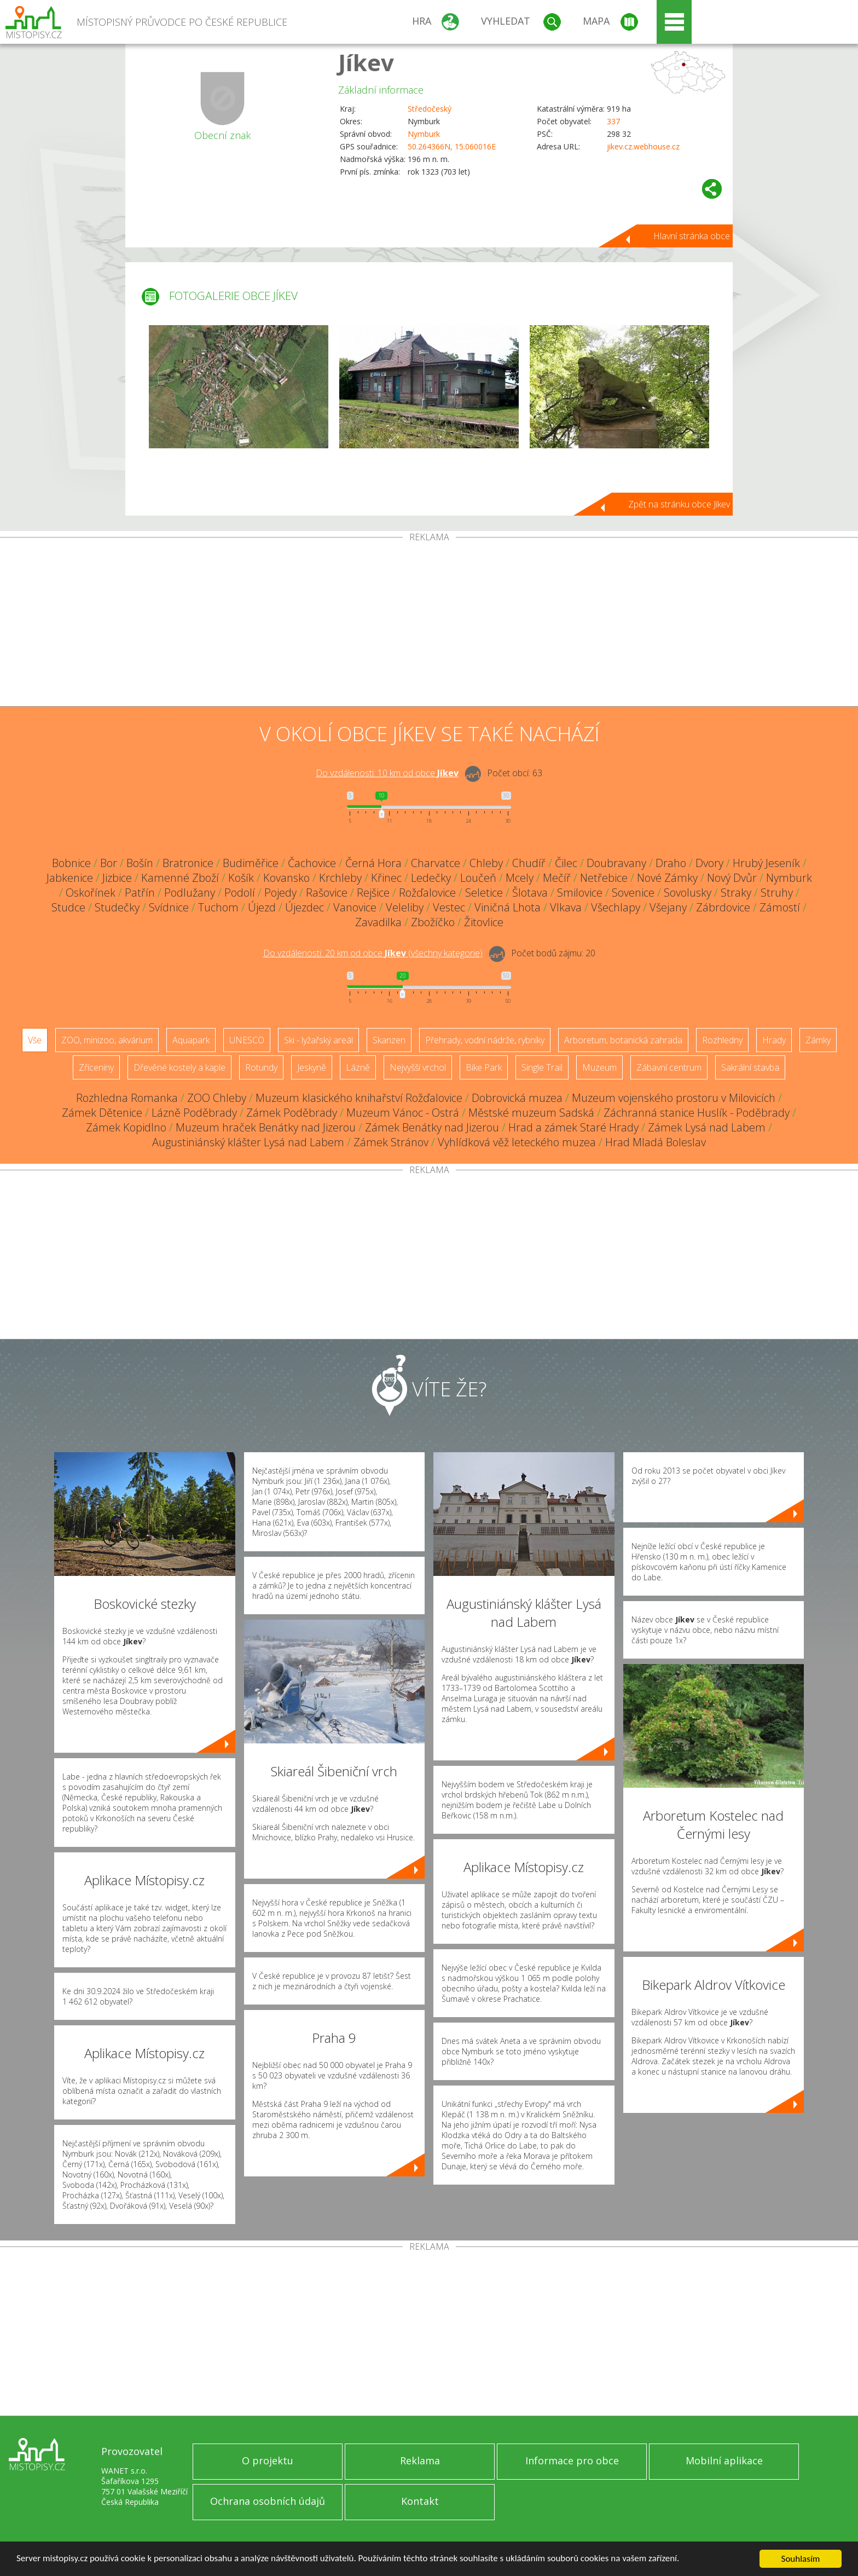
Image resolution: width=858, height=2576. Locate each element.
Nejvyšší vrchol (418, 1067)
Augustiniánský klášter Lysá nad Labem (248, 1142)
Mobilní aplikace (724, 2460)
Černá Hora (373, 863)
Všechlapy (615, 907)
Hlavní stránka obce (691, 236)
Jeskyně (311, 1067)
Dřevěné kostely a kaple (179, 1067)
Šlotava (530, 892)
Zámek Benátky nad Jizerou (432, 1127)
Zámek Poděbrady (291, 1112)
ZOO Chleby (216, 1097)
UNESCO (246, 1040)
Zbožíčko (433, 922)
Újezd (262, 907)
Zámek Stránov (390, 1142)
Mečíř (557, 877)
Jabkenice (70, 877)
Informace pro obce (572, 2460)
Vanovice (354, 907)
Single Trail (542, 1067)
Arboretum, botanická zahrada (623, 1040)
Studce (68, 907)
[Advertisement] (429, 624)
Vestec (449, 907)
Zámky (818, 1040)
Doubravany (616, 863)
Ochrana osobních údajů (267, 2501)
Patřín (140, 892)
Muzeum (599, 1067)
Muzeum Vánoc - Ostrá (402, 1112)
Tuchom (218, 907)
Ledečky (431, 877)
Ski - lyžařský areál (318, 1040)
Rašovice (326, 892)
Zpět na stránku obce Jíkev (679, 504)
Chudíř (529, 863)
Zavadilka (378, 922)
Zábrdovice (723, 907)
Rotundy (261, 1067)
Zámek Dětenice (102, 1112)
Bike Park (484, 1067)
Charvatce (435, 863)
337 (613, 121)
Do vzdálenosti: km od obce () (373, 953)
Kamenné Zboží (180, 877)
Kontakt (420, 2501)
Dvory (709, 863)
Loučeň (478, 877)
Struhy (777, 892)
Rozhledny (722, 1040)
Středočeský (429, 108)
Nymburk (424, 134)
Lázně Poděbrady (194, 1112)
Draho (671, 863)
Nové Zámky (667, 877)
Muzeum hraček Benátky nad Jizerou (266, 1127)
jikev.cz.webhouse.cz (643, 146)
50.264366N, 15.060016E (452, 146)
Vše (35, 1040)
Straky (736, 892)
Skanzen (389, 1040)
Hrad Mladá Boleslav (655, 1142)
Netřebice (604, 877)
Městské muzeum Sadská (531, 1112)
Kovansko (286, 877)
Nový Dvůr (732, 877)
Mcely (520, 877)
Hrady (774, 1040)
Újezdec (304, 907)
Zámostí (780, 907)
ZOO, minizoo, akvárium (107, 1040)
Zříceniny (96, 1067)
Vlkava (566, 907)
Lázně (358, 1067)
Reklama (420, 2460)
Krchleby (340, 877)
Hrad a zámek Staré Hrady (573, 1127)
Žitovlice (483, 922)
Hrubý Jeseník (766, 863)
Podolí (239, 892)
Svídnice (169, 907)
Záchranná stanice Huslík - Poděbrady (697, 1112)
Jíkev (366, 62)
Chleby (486, 863)
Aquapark (191, 1040)
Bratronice (188, 863)
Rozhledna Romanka (127, 1097)
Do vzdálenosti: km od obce (387, 773)
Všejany (668, 907)
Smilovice (579, 892)
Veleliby (405, 907)
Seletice (484, 892)
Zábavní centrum (669, 1067)
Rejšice (373, 892)
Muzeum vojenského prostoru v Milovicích (673, 1097)
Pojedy (280, 892)
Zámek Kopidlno (126, 1127)
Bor (108, 863)
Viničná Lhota (507, 907)
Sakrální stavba (750, 1067)
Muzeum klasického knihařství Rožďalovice (359, 1097)
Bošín (139, 863)
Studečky (117, 907)
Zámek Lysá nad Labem (707, 1127)
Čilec (566, 863)
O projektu (267, 2460)
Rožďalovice (427, 892)
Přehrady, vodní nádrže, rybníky (484, 1040)
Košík (241, 877)
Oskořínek (90, 892)
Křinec (386, 877)
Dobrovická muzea (517, 1097)
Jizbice (117, 877)
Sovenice (633, 892)
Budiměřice (251, 863)
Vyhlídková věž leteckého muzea (517, 1142)
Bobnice (71, 863)
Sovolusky (687, 892)
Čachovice (312, 863)
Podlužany (189, 892)
